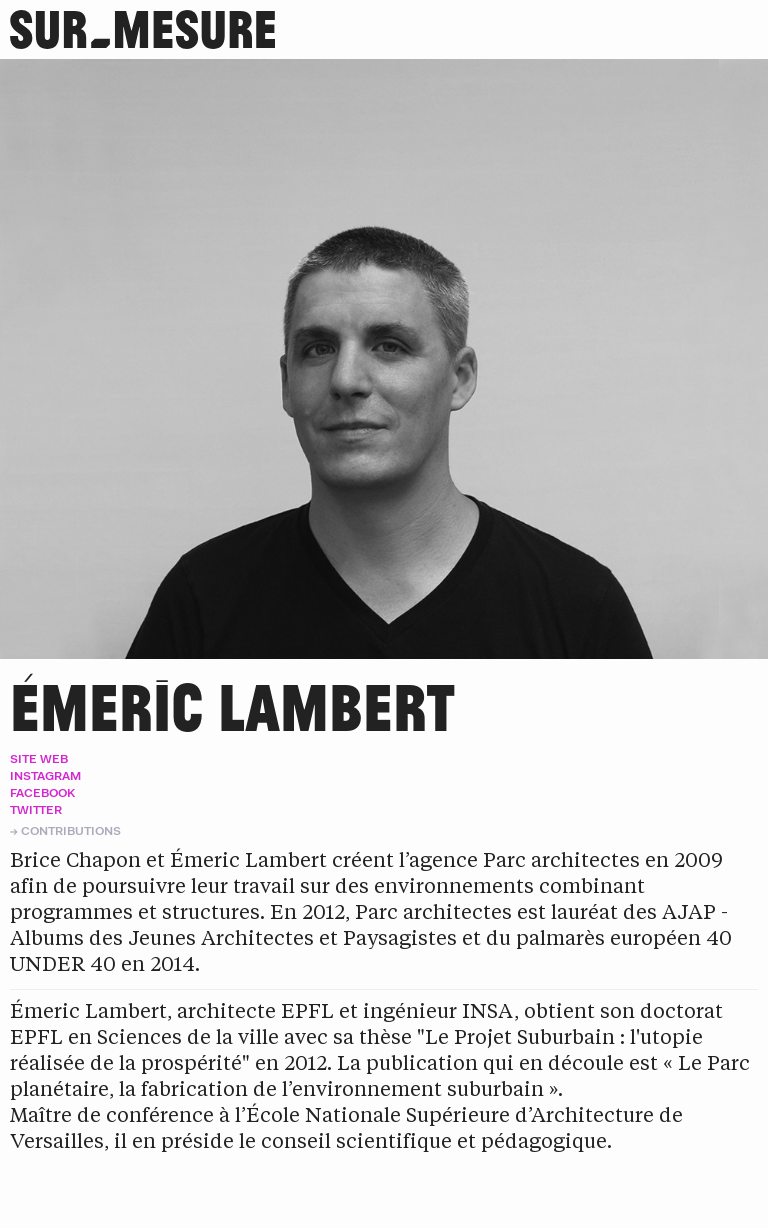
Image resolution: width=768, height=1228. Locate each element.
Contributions (71, 830)
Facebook (42, 792)
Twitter (36, 809)
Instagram (45, 775)
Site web (39, 758)
